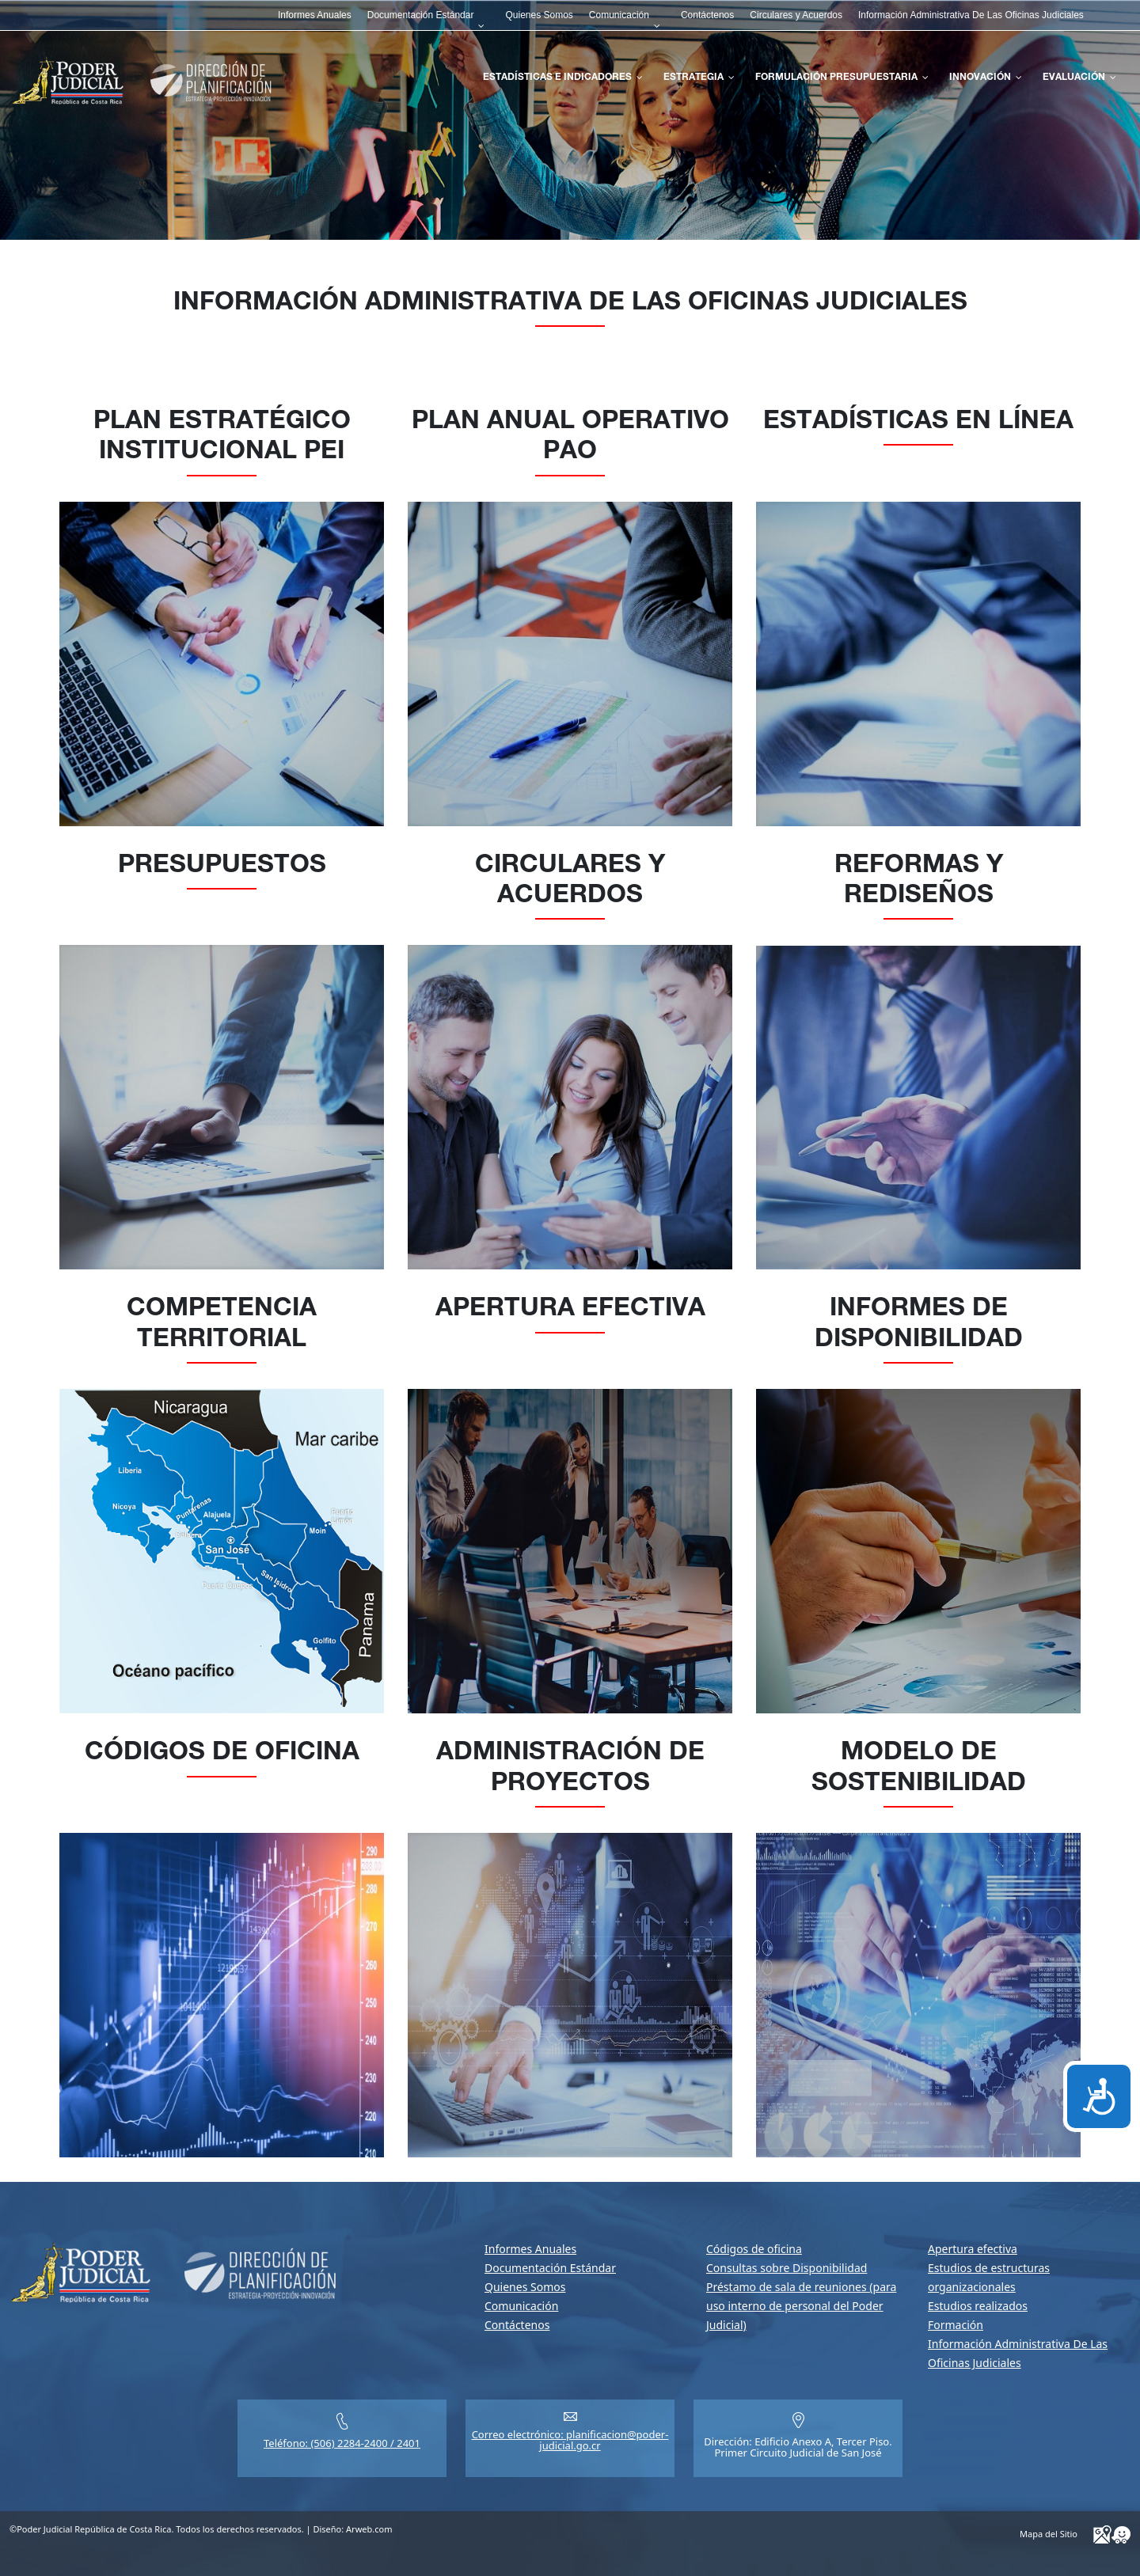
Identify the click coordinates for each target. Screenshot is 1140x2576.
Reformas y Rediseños (918, 881)
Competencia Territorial (222, 1324)
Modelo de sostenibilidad (918, 1768)
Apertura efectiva (570, 1309)
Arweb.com (369, 2529)
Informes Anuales (530, 2248)
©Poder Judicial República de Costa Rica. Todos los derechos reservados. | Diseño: (201, 2529)
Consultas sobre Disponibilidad (786, 2267)
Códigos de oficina (222, 1753)
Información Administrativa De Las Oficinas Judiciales (570, 304)
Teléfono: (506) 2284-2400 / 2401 (342, 2443)
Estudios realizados (978, 2305)
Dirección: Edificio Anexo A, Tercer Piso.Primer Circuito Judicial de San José (797, 2447)
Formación (955, 2324)
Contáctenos (516, 2324)
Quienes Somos (524, 2286)
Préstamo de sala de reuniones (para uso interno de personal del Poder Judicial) (801, 2305)
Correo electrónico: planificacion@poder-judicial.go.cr (570, 2440)
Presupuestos (222, 866)
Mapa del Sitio (1048, 2534)
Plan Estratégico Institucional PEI (222, 437)
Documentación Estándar (550, 2267)
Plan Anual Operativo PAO (570, 437)
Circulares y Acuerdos (570, 881)
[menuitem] (314, 15)
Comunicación (521, 2305)
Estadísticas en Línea (918, 422)
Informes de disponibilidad (919, 1324)
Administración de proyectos (570, 1768)
